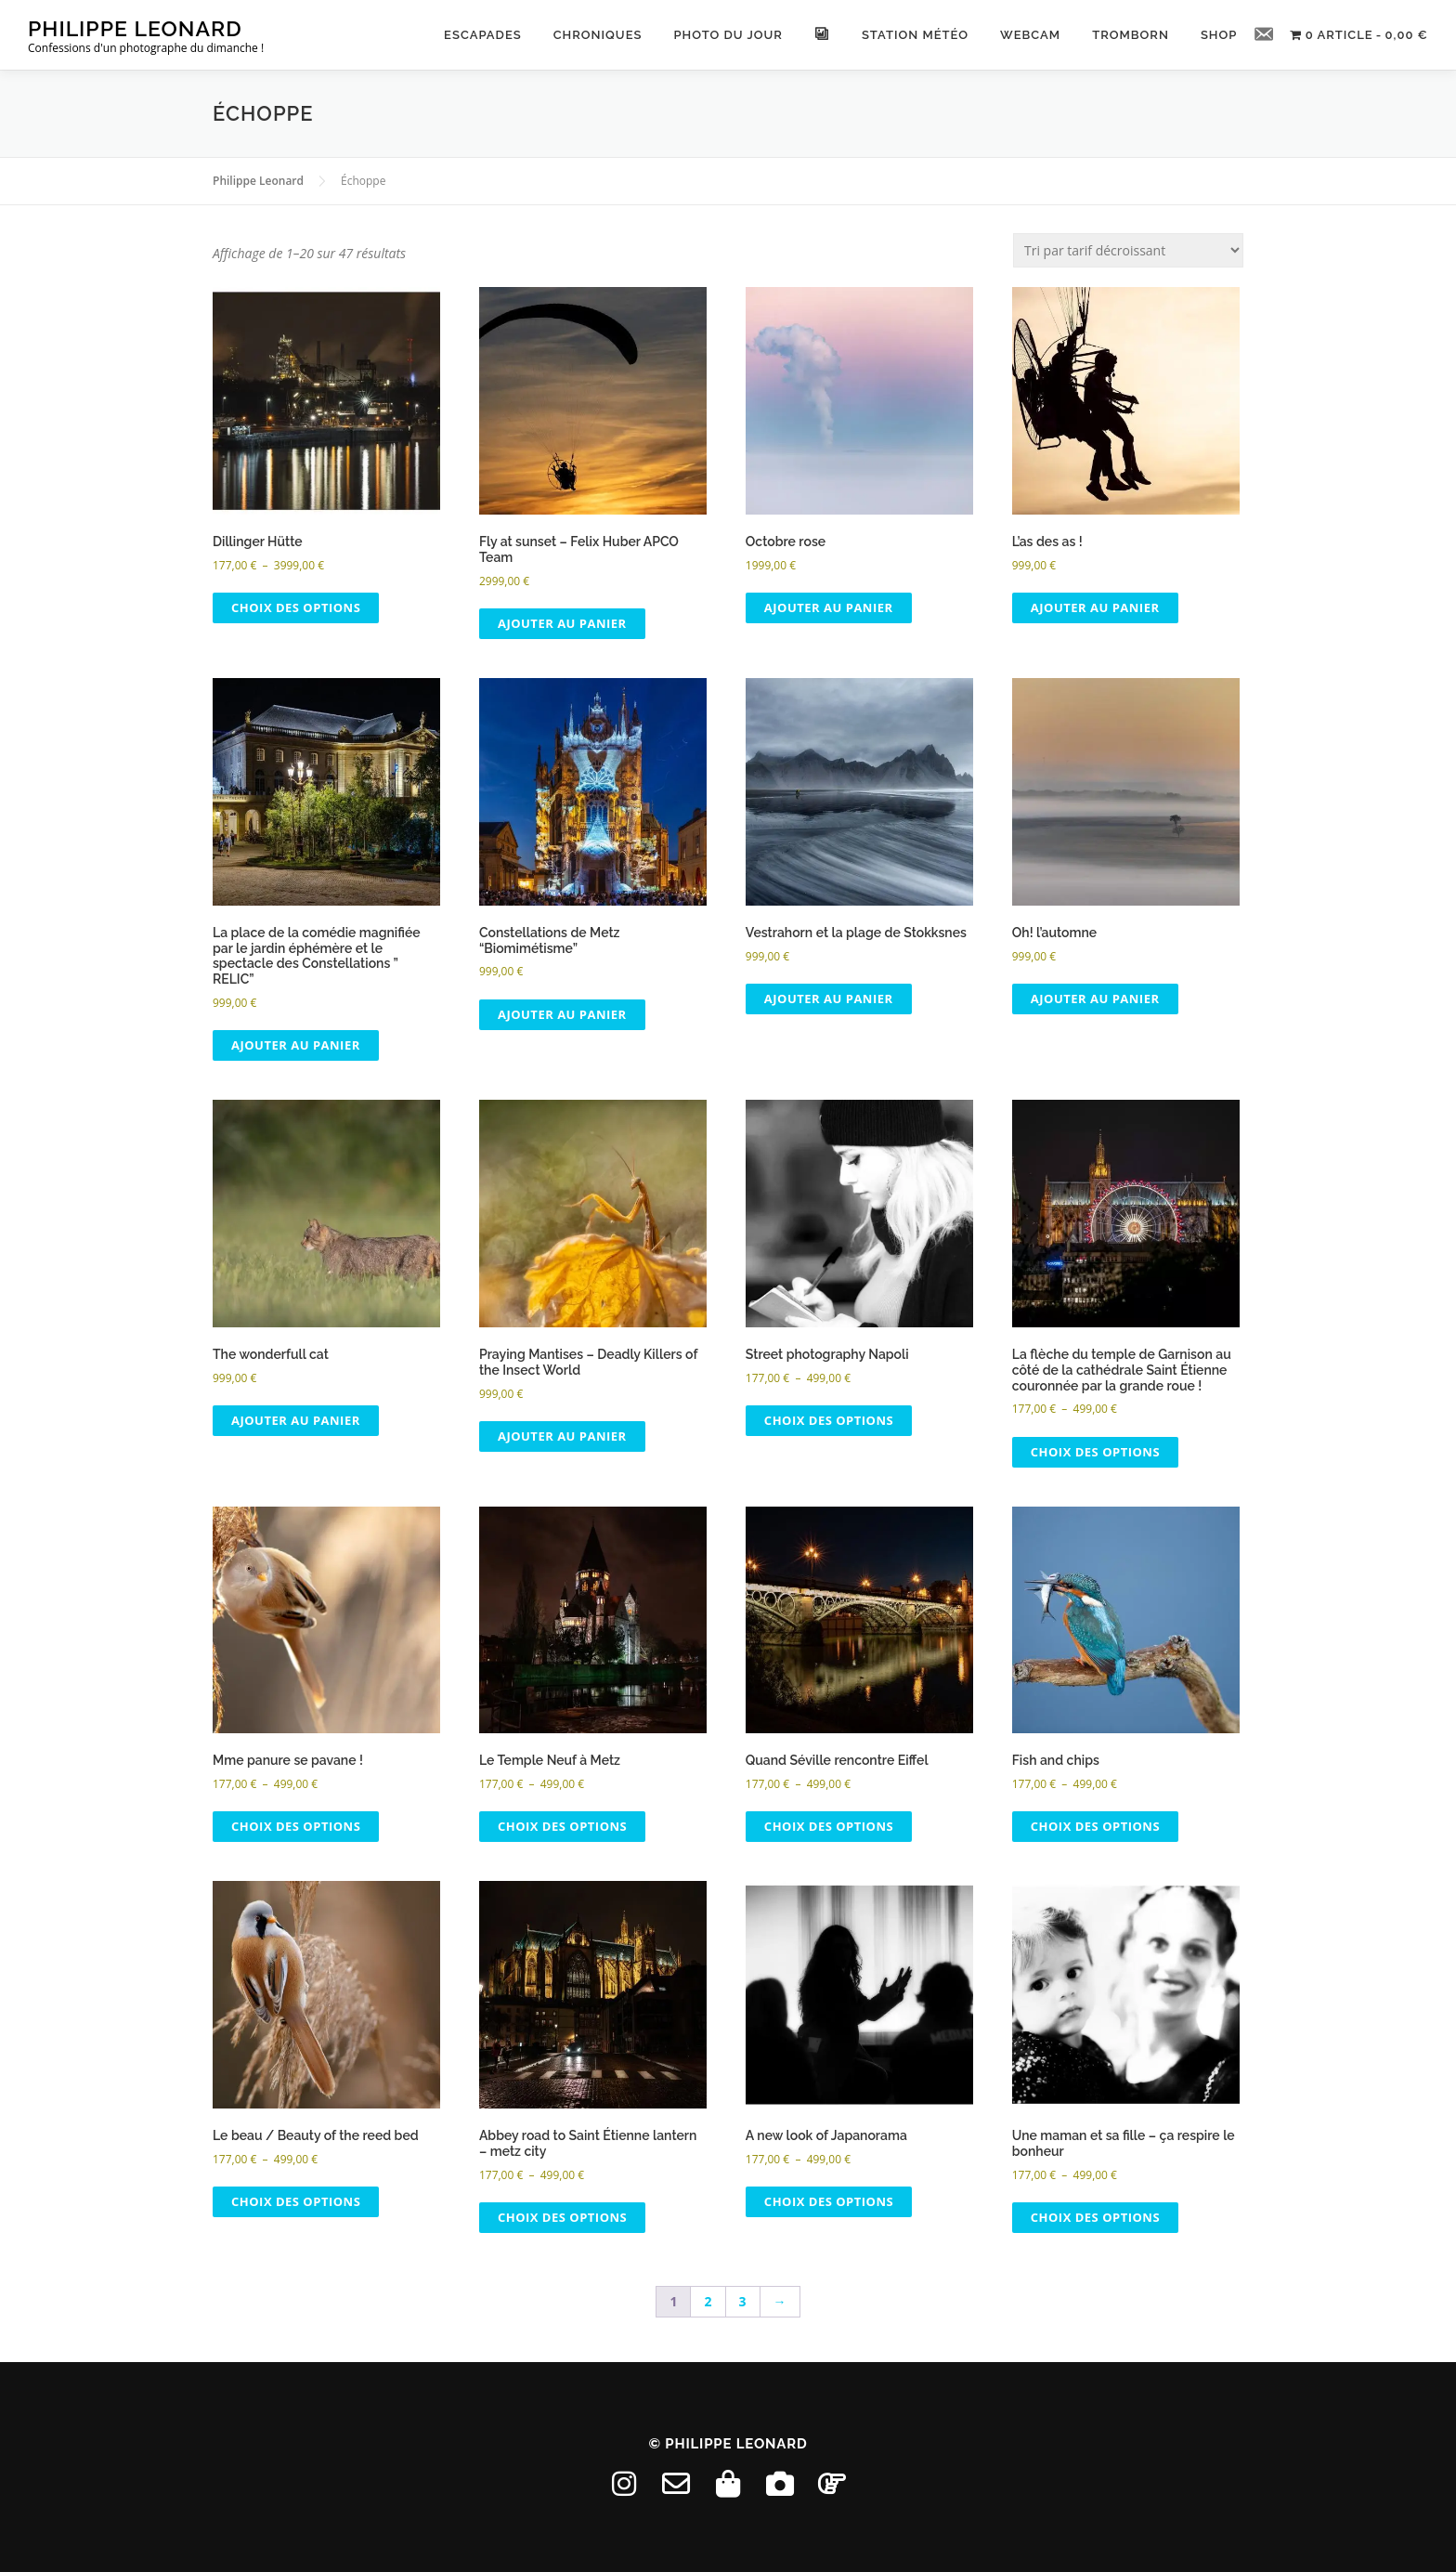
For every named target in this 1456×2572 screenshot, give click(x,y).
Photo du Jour (726, 35)
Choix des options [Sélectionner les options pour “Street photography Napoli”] (828, 1420)
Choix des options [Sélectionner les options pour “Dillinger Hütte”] (295, 607)
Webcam (1029, 35)
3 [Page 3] (743, 2301)
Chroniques (597, 35)
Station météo (914, 35)
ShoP (1218, 35)
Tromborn (1129, 35)
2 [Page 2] (707, 2301)
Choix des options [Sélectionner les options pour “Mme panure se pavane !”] (295, 1826)
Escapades (482, 35)
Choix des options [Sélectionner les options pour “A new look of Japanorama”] (828, 2201)
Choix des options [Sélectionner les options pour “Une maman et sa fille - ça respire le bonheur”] (1095, 2217)
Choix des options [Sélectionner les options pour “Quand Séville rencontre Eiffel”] (828, 1826)
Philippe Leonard (135, 28)
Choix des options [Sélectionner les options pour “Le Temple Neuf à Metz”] (562, 1826)
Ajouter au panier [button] (562, 623)
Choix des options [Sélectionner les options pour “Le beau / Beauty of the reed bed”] (295, 2201)
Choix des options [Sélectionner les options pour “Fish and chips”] (1095, 1826)
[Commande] (1128, 250)
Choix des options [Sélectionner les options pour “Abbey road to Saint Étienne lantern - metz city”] (562, 2217)
